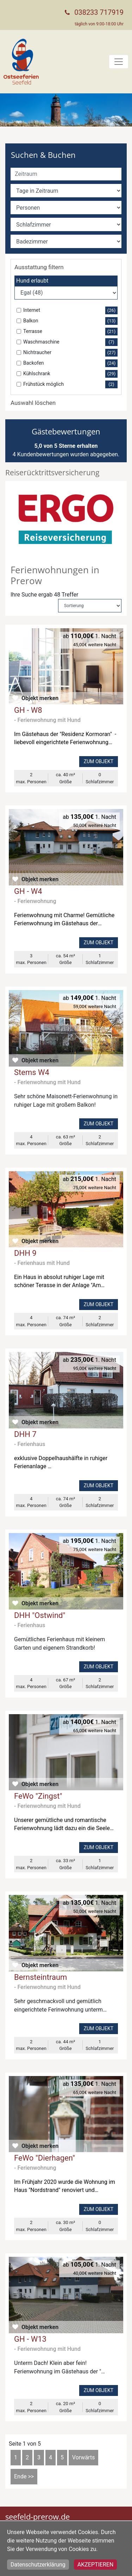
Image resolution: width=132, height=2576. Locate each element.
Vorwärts (83, 2457)
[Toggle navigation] (118, 62)
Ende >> (24, 2476)
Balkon (70, 321)
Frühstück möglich (70, 384)
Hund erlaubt (32, 280)
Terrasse (70, 331)
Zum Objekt (98, 761)
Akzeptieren (95, 2564)
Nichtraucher (70, 353)
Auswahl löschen (33, 402)
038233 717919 (99, 12)
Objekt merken (39, 698)
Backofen (70, 363)
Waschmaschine (70, 342)
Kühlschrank (70, 374)
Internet (70, 310)
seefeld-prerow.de (37, 2516)
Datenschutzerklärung (38, 2564)
